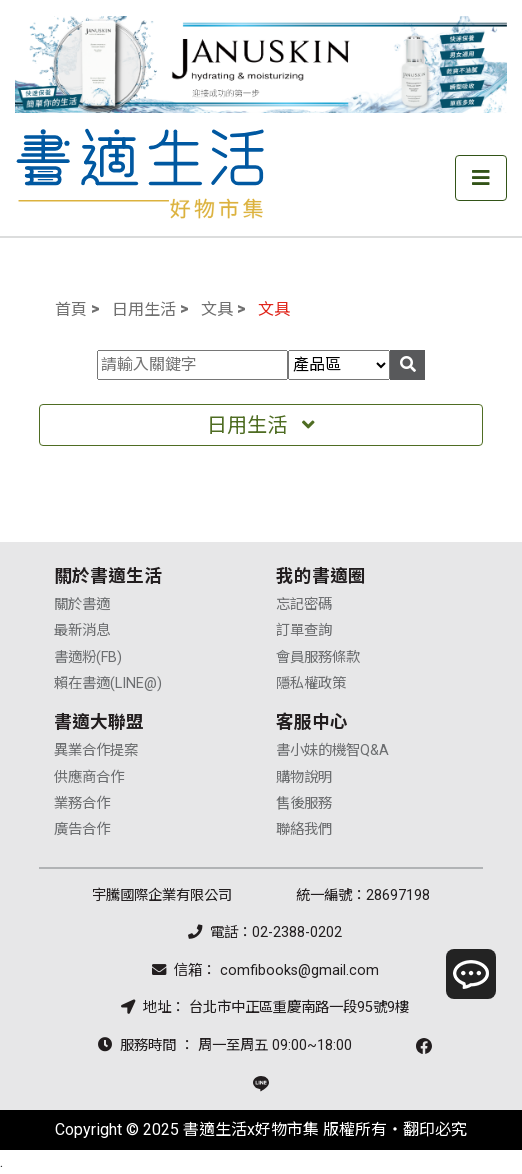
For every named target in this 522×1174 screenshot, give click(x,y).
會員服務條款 (318, 657)
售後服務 (304, 803)
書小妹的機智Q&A (332, 750)
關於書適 (82, 604)
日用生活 (144, 309)
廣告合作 (82, 829)
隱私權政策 (311, 683)
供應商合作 (89, 777)
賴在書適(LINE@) (108, 683)
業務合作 (82, 803)
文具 (217, 309)
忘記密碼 (304, 604)
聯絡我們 (304, 829)
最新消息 (82, 630)
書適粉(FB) (88, 657)
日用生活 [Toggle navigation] (261, 425)
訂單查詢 (304, 630)
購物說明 (304, 777)
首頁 (71, 309)
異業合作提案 (96, 750)
